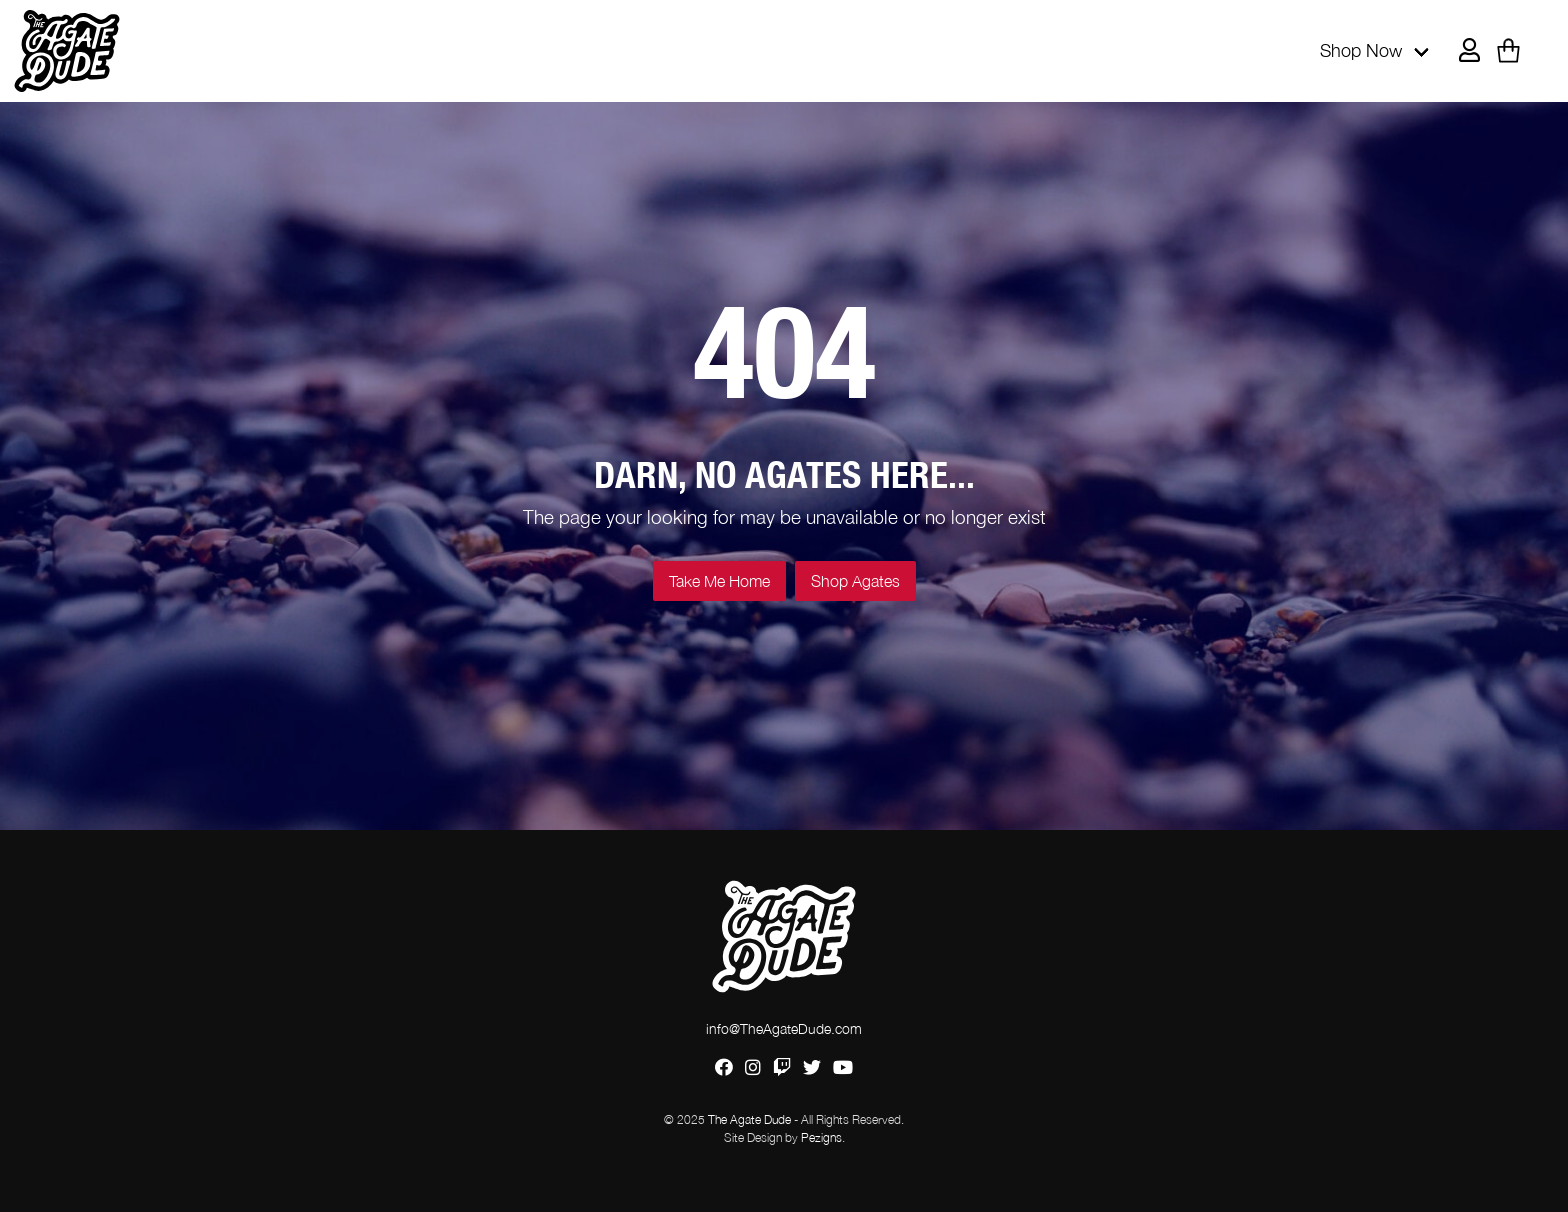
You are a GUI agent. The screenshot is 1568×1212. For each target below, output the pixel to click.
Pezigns (821, 1137)
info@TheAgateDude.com (784, 1028)
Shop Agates (855, 581)
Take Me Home (719, 581)
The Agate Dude (749, 1119)
